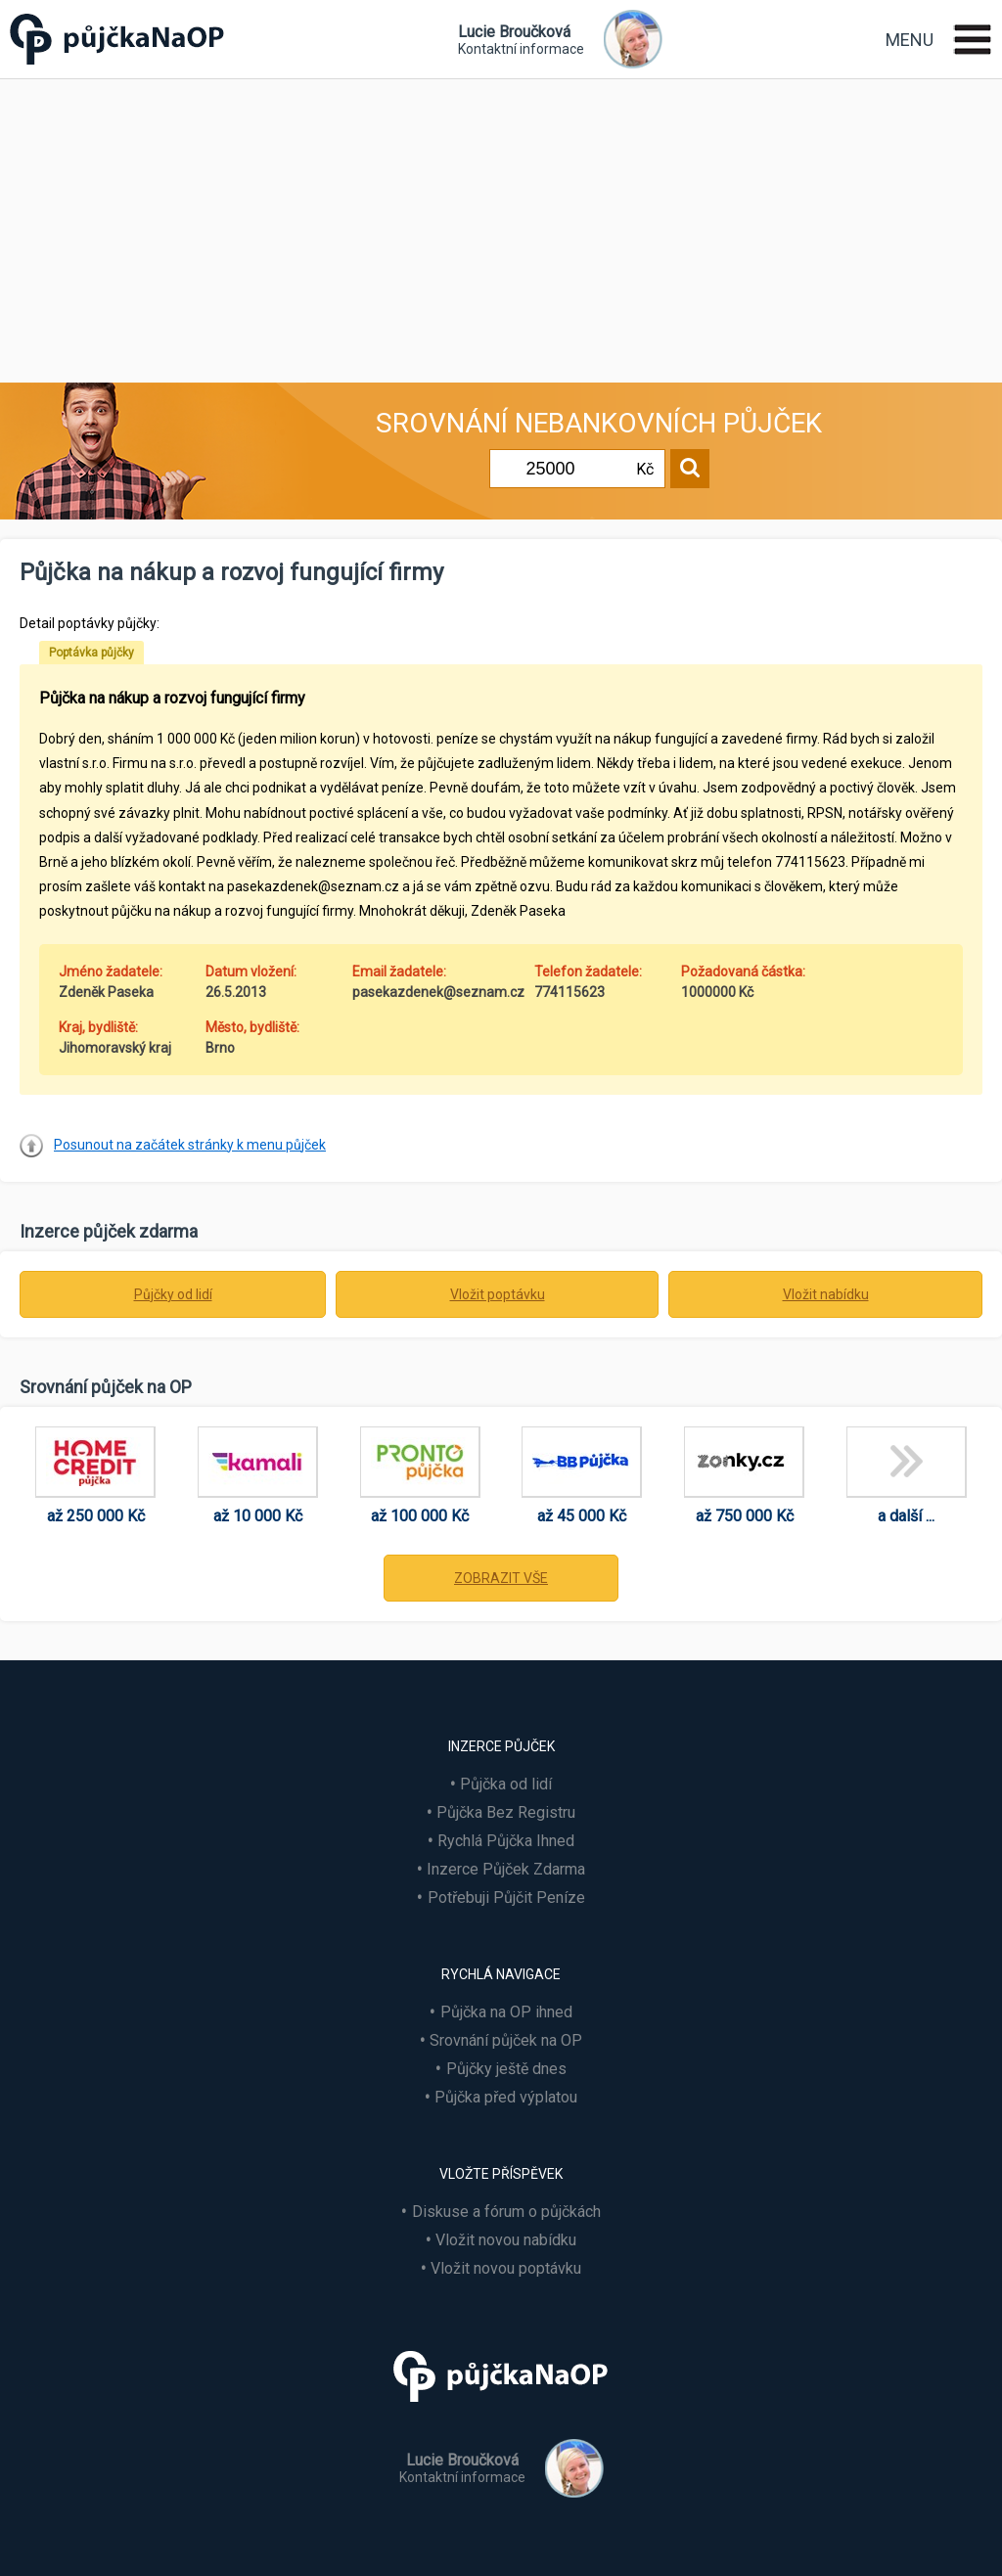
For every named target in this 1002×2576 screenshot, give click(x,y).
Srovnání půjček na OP (506, 2040)
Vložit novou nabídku (505, 2240)
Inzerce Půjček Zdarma (506, 1869)
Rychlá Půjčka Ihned (505, 1840)
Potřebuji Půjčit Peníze (506, 1897)
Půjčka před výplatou (505, 2097)
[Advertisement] (501, 226)
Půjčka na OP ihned (506, 2012)
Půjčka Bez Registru (505, 1812)
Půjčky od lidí (173, 1294)
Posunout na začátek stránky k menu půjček (190, 1144)
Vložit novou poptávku (506, 2268)
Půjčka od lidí (506, 1784)
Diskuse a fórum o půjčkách (506, 2211)
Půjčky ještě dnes (506, 2068)
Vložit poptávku (497, 1294)
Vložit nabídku (826, 1294)
